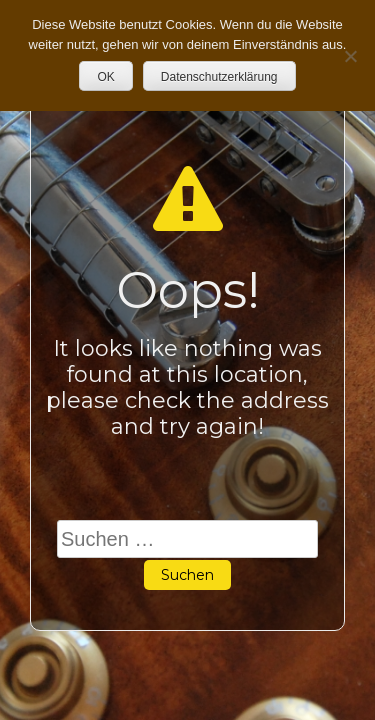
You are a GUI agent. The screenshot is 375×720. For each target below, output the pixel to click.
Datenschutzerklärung (219, 77)
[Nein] (350, 56)
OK (105, 77)
